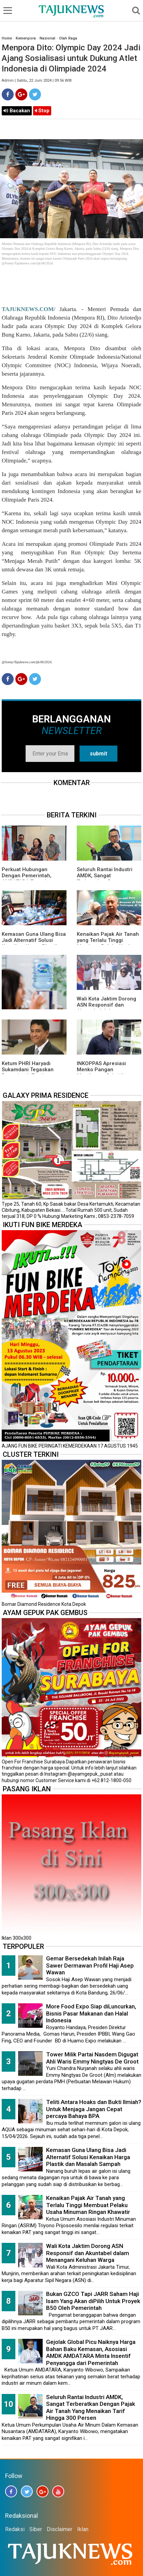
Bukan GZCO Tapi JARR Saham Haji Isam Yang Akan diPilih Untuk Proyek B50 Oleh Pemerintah (93, 2300)
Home (7, 38)
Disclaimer (59, 2529)
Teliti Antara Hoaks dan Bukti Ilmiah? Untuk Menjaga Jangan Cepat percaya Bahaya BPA (93, 2109)
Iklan (82, 2529)
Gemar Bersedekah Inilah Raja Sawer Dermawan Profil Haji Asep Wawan (90, 1965)
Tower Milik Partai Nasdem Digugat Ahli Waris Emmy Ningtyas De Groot (92, 2058)
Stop (42, 111)
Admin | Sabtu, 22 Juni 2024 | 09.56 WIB (37, 80)
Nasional (47, 38)
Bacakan (16, 111)
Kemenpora (26, 38)
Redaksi (15, 2529)
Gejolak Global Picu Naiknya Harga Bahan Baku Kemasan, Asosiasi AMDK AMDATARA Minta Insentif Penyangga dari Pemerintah (90, 2352)
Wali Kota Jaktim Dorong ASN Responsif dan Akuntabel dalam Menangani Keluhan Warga (87, 2253)
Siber (35, 2529)
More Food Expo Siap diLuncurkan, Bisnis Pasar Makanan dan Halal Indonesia (91, 2013)
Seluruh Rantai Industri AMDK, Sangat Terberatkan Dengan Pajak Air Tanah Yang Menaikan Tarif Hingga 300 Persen (90, 2408)
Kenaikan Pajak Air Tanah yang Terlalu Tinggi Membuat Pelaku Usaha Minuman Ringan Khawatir (108, 943)
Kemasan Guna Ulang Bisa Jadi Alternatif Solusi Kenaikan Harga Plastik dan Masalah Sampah (34, 943)
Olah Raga (68, 38)
